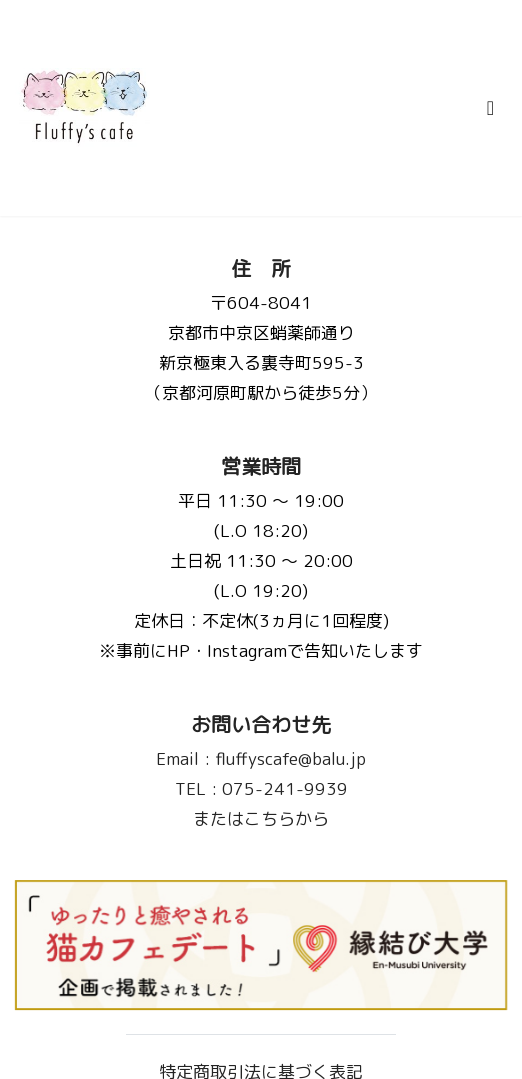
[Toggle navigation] (490, 107)
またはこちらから (261, 818)
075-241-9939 (261, 788)
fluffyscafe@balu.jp (261, 758)
